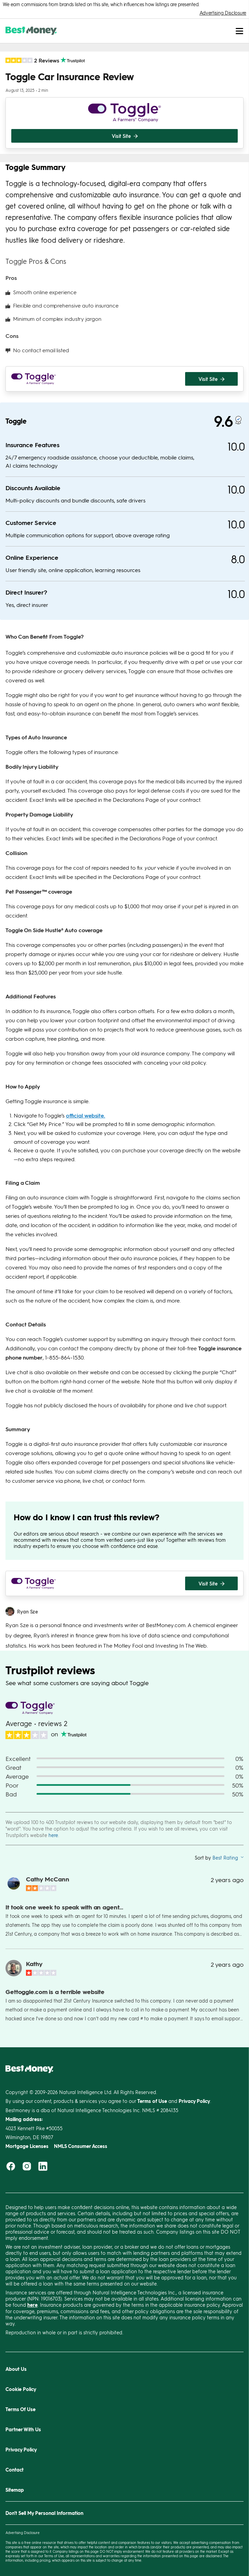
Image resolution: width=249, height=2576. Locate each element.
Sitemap (14, 2490)
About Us (16, 2369)
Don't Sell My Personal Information (44, 2513)
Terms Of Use (20, 2409)
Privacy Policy (21, 2449)
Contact (14, 2469)
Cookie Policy (20, 2389)
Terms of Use (54, 2555)
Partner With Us (23, 2429)
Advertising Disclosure (222, 13)
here (53, 1835)
